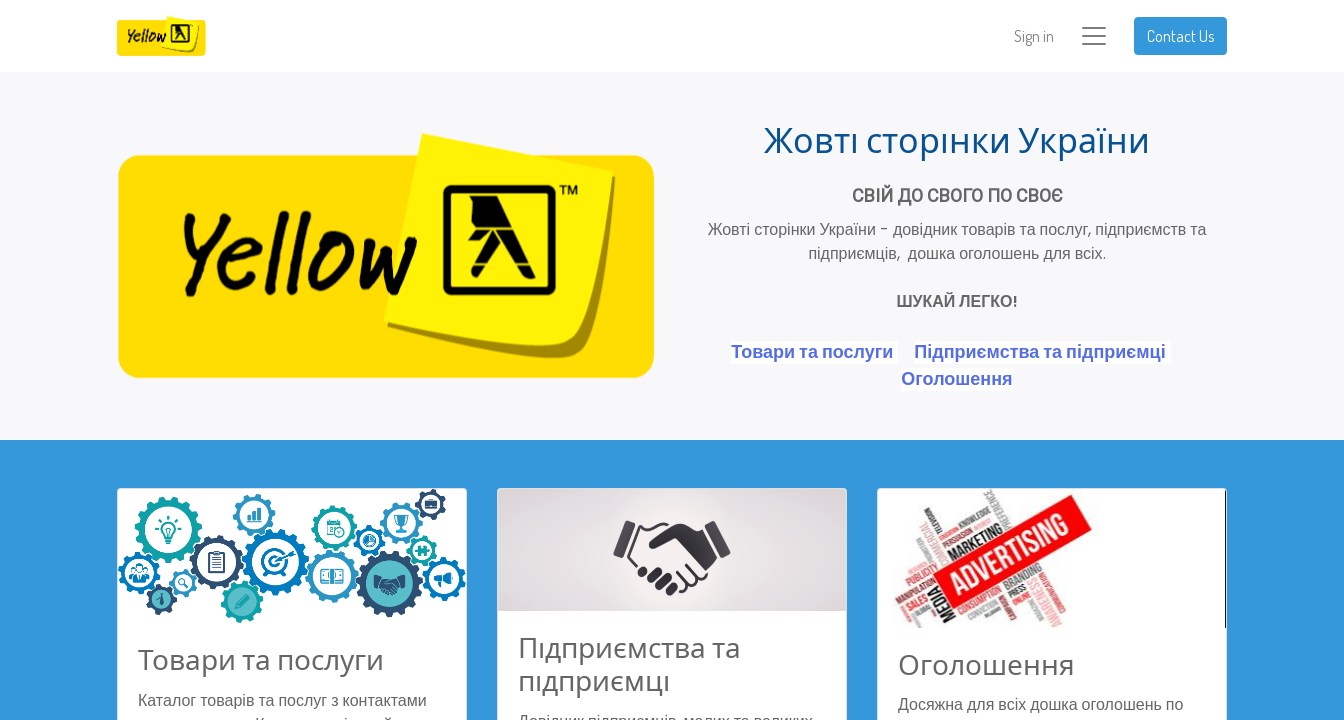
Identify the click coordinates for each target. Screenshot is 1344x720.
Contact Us (1180, 36)
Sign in (1034, 36)
